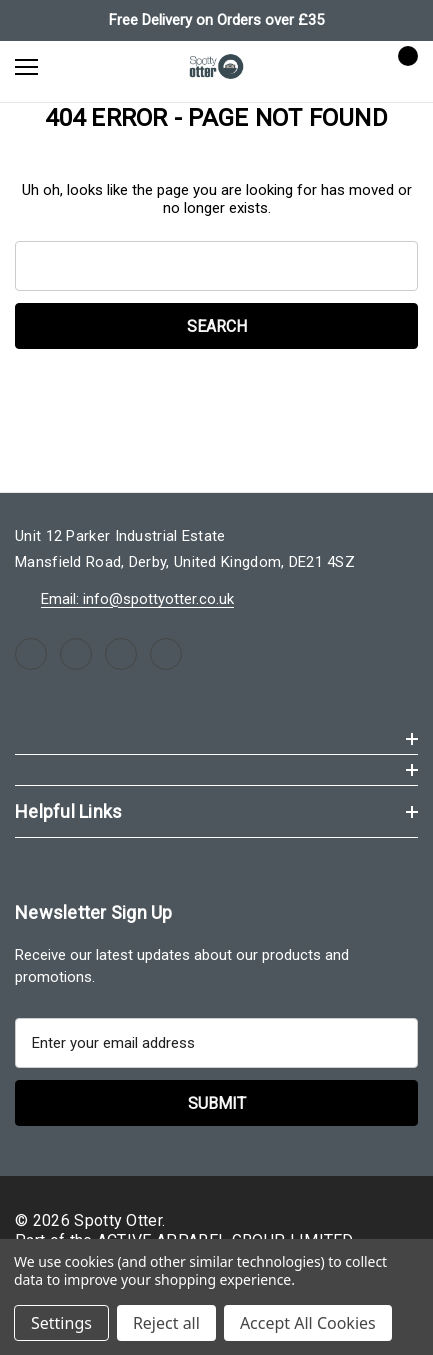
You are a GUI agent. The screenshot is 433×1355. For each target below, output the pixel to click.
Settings (61, 1323)
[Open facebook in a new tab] (31, 654)
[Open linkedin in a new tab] (166, 654)
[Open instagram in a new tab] (76, 654)
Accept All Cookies (308, 1323)
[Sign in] (344, 66)
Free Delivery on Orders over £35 (216, 20)
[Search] (79, 66)
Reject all (166, 1323)
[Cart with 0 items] (402, 66)
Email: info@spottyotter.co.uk (137, 599)
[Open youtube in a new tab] (121, 654)
